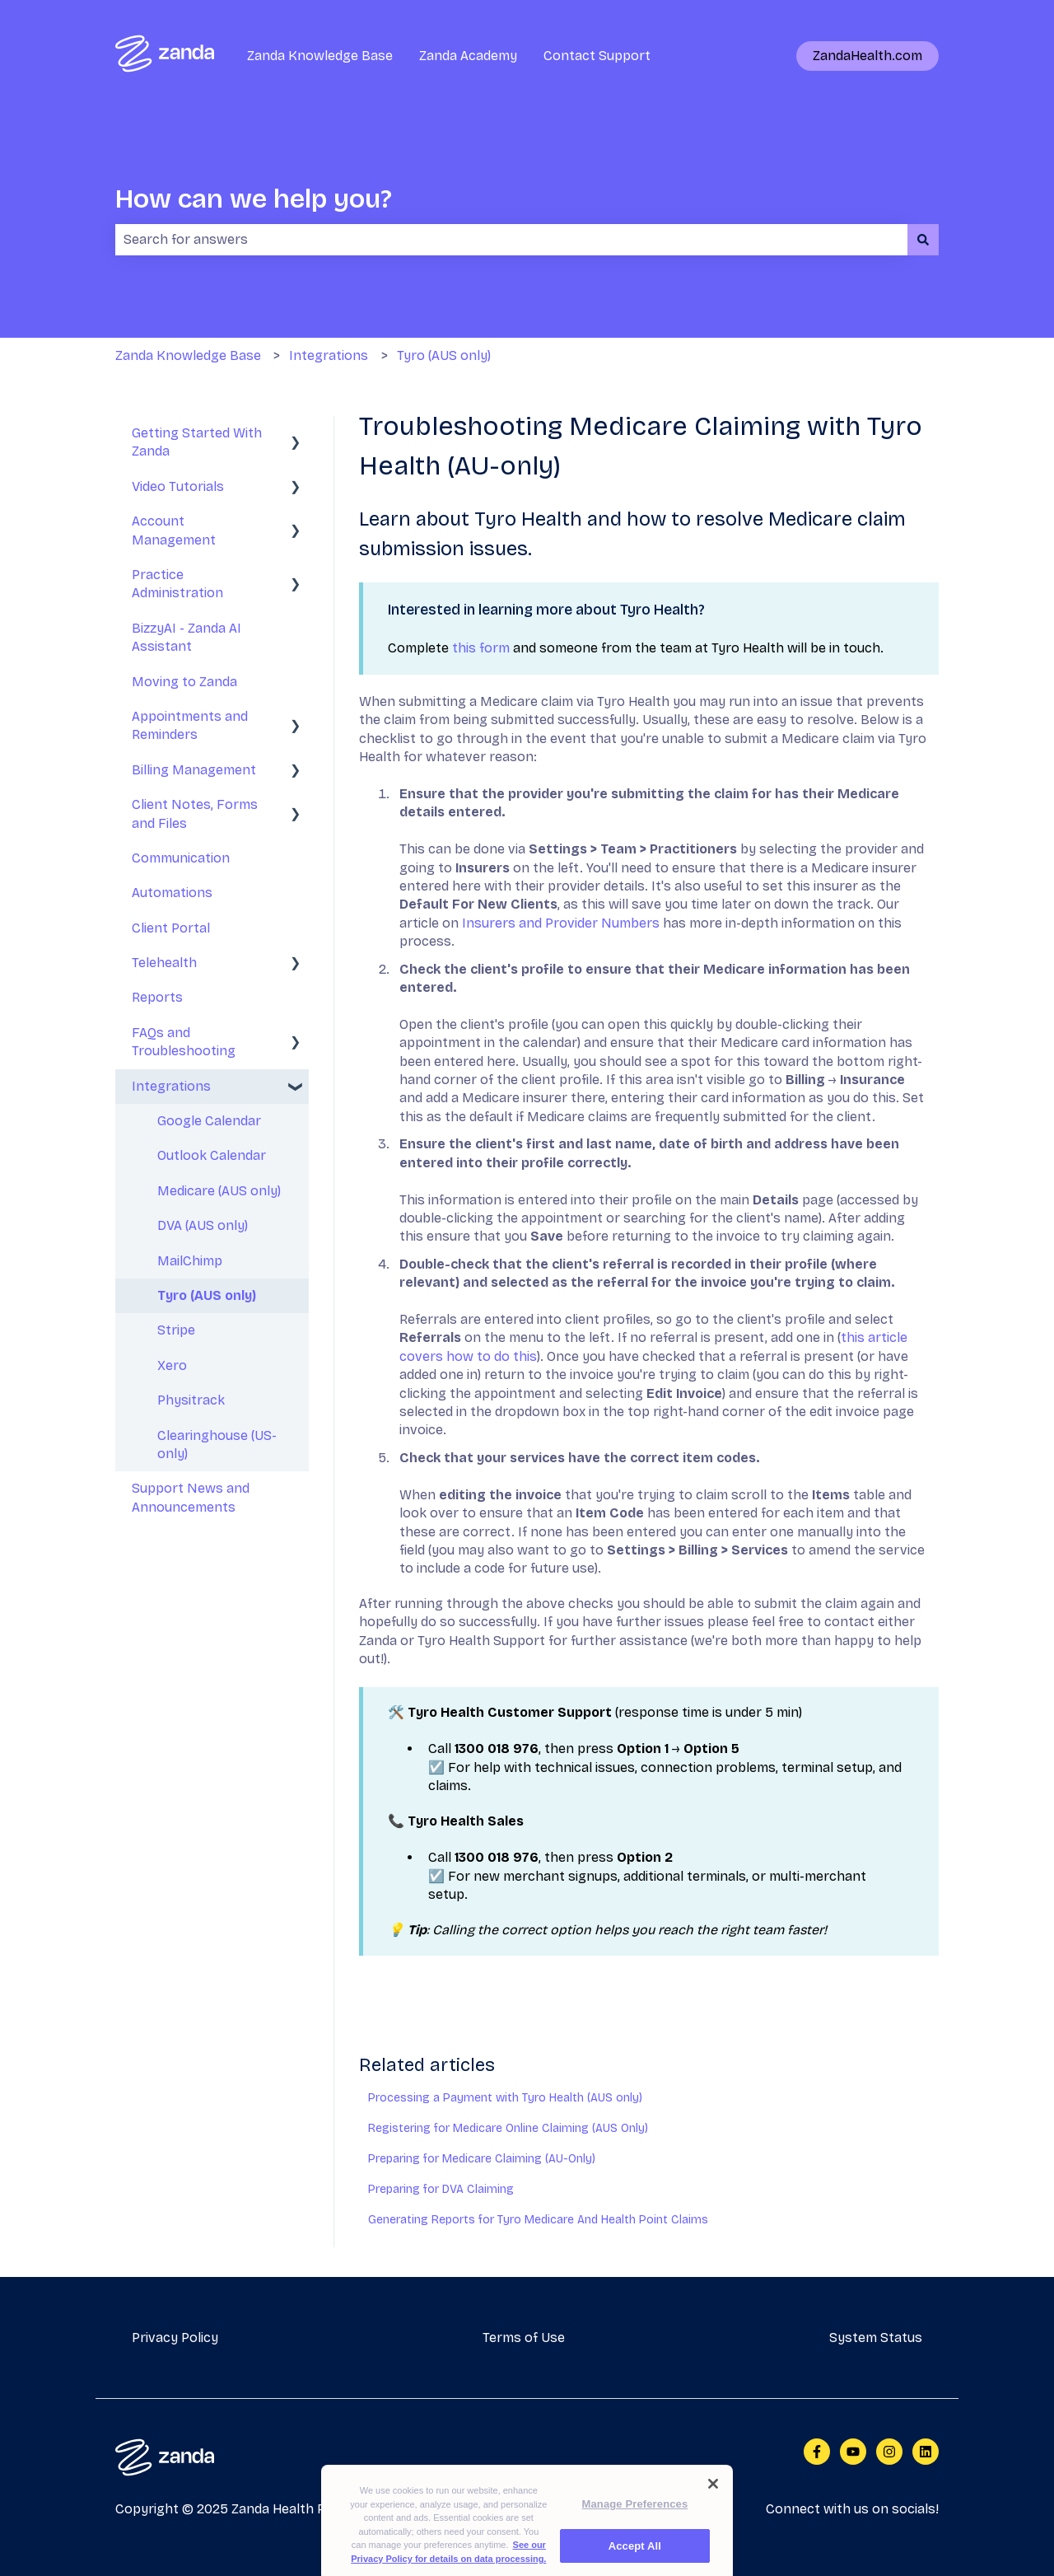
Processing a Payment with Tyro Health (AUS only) (505, 2098)
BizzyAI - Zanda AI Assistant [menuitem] (186, 637)
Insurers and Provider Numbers (561, 923)
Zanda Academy (468, 55)
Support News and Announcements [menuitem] (191, 1497)
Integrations (328, 355)
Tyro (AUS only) (444, 355)
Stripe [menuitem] (176, 1330)
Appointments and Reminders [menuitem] (190, 725)
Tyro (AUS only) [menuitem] (206, 1295)
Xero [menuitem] (172, 1365)
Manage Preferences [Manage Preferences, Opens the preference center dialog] (635, 2518)
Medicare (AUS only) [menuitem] (219, 1191)
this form (481, 648)
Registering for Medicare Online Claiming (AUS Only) (508, 2128)
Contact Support (597, 55)
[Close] (713, 2498)
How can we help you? (253, 199)
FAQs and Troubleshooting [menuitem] (184, 1042)
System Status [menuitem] (875, 2337)
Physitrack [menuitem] (191, 1400)
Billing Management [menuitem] (194, 770)
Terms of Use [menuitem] (524, 2337)
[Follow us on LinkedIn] (925, 2451)
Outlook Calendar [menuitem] (211, 1155)
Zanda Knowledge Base (320, 55)
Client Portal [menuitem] (171, 928)
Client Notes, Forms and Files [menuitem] (195, 813)
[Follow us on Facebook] (817, 2451)
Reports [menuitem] (157, 997)
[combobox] (511, 239)
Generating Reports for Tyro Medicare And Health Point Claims (538, 2220)
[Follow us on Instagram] (889, 2451)
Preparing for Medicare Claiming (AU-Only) (481, 2159)
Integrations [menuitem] (171, 1086)
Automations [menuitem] (172, 892)
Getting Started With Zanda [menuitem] (197, 442)
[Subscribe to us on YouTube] (853, 2451)
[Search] (923, 239)
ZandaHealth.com (867, 55)
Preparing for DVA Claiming (441, 2189)
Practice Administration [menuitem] (177, 584)
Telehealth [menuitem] (164, 962)
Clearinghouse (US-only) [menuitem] (217, 1444)
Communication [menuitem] (181, 858)
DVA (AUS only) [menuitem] (202, 1225)
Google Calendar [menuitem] (209, 1121)
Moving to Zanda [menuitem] (184, 682)
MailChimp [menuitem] (189, 1261)
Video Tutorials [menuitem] (178, 486)
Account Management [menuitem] (174, 530)
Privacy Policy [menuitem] (175, 2337)
